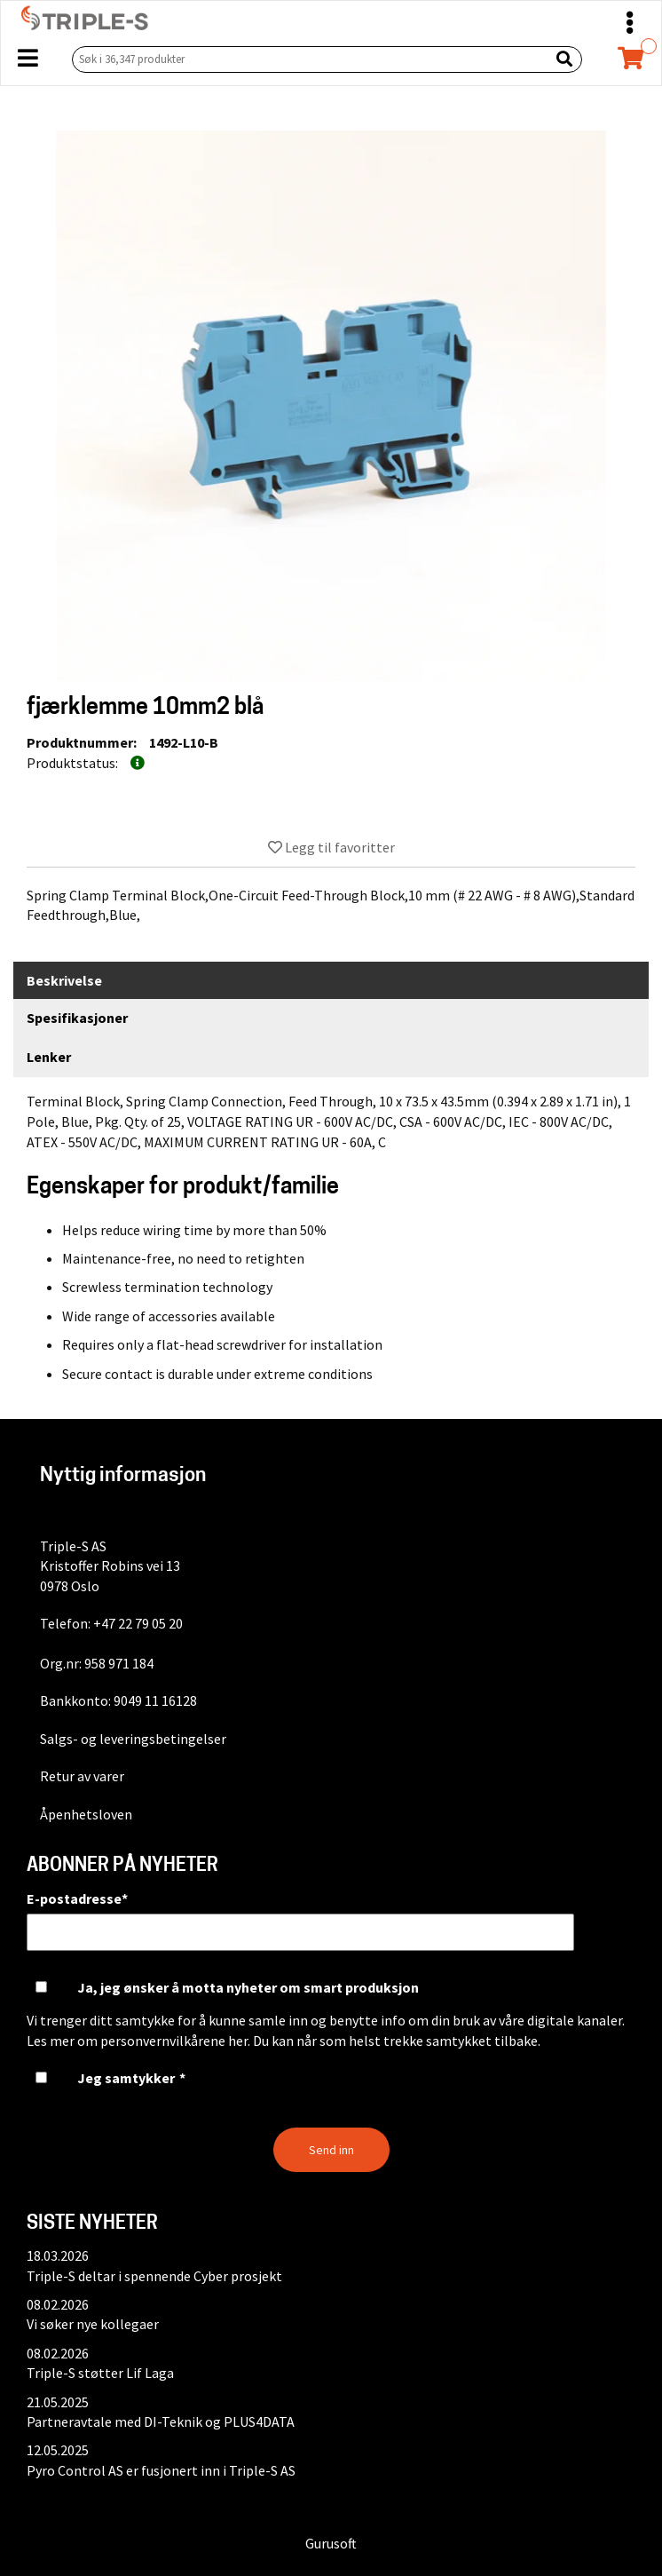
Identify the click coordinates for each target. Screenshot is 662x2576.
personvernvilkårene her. (175, 2040)
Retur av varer (82, 1776)
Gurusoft (331, 2543)
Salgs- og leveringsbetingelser (133, 1739)
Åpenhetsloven (86, 1814)
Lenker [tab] (49, 1057)
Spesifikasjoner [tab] (77, 1017)
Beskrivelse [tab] (64, 980)
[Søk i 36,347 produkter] (307, 59)
